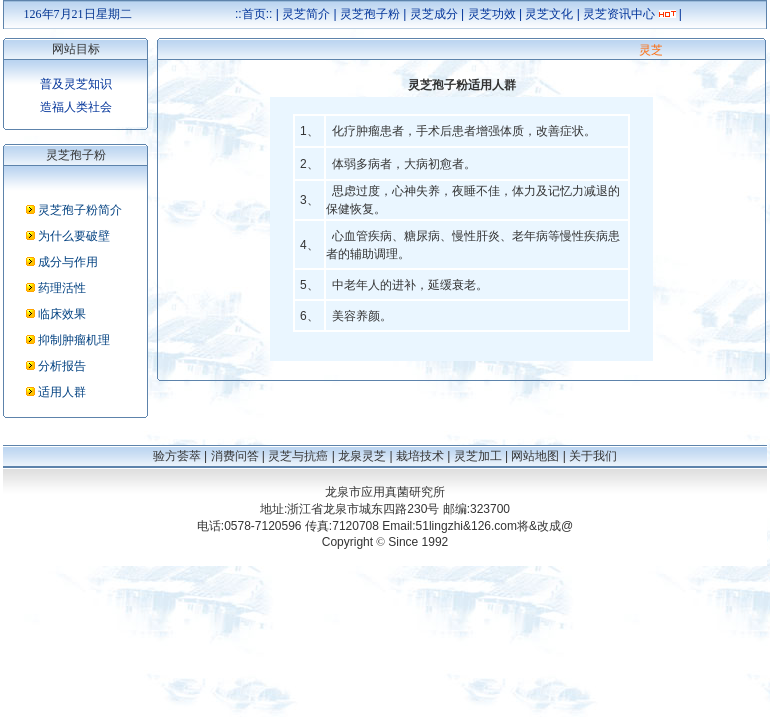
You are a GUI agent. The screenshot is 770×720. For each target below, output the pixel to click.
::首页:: (253, 14)
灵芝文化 (549, 14)
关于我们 (593, 456)
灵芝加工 (478, 456)
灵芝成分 (434, 14)
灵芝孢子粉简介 (80, 210)
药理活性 (62, 288)
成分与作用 (68, 262)
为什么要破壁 (74, 236)
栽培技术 (420, 456)
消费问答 (235, 456)
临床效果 (62, 314)
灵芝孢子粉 (370, 14)
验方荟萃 (177, 456)
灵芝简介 (306, 14)
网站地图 (535, 456)
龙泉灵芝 (362, 456)
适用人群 (62, 392)
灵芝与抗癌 (298, 456)
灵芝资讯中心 (619, 14)
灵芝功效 (492, 14)
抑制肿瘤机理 (74, 340)
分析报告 (62, 366)
